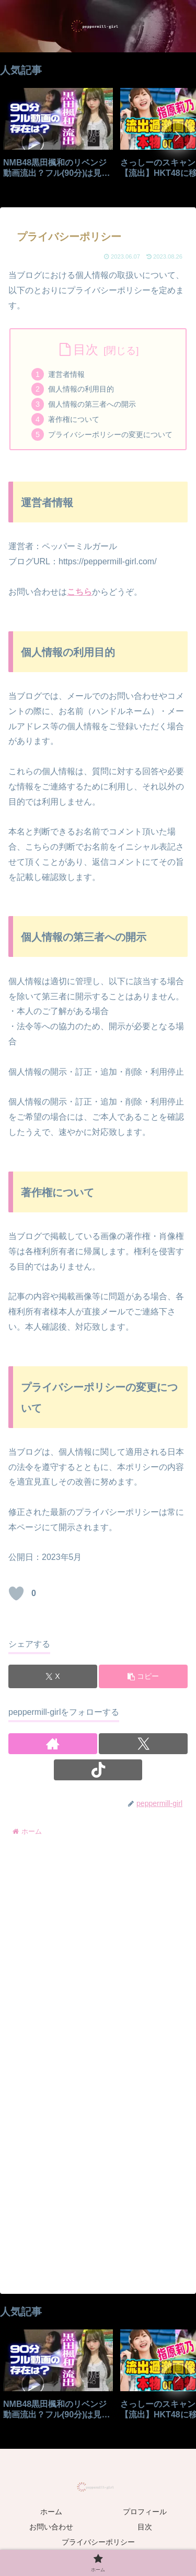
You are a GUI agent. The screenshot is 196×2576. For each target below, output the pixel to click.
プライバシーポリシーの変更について (110, 434)
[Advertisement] (98, 1952)
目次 (85, 349)
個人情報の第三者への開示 (92, 404)
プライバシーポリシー (98, 2542)
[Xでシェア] (52, 1676)
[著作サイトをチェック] (52, 1743)
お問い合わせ (51, 2527)
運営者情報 (66, 374)
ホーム (51, 2511)
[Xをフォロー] (143, 1743)
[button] (177, 136)
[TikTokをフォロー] (98, 1769)
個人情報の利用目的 (81, 389)
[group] (58, 137)
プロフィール (145, 2511)
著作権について (73, 419)
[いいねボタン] (16, 1593)
